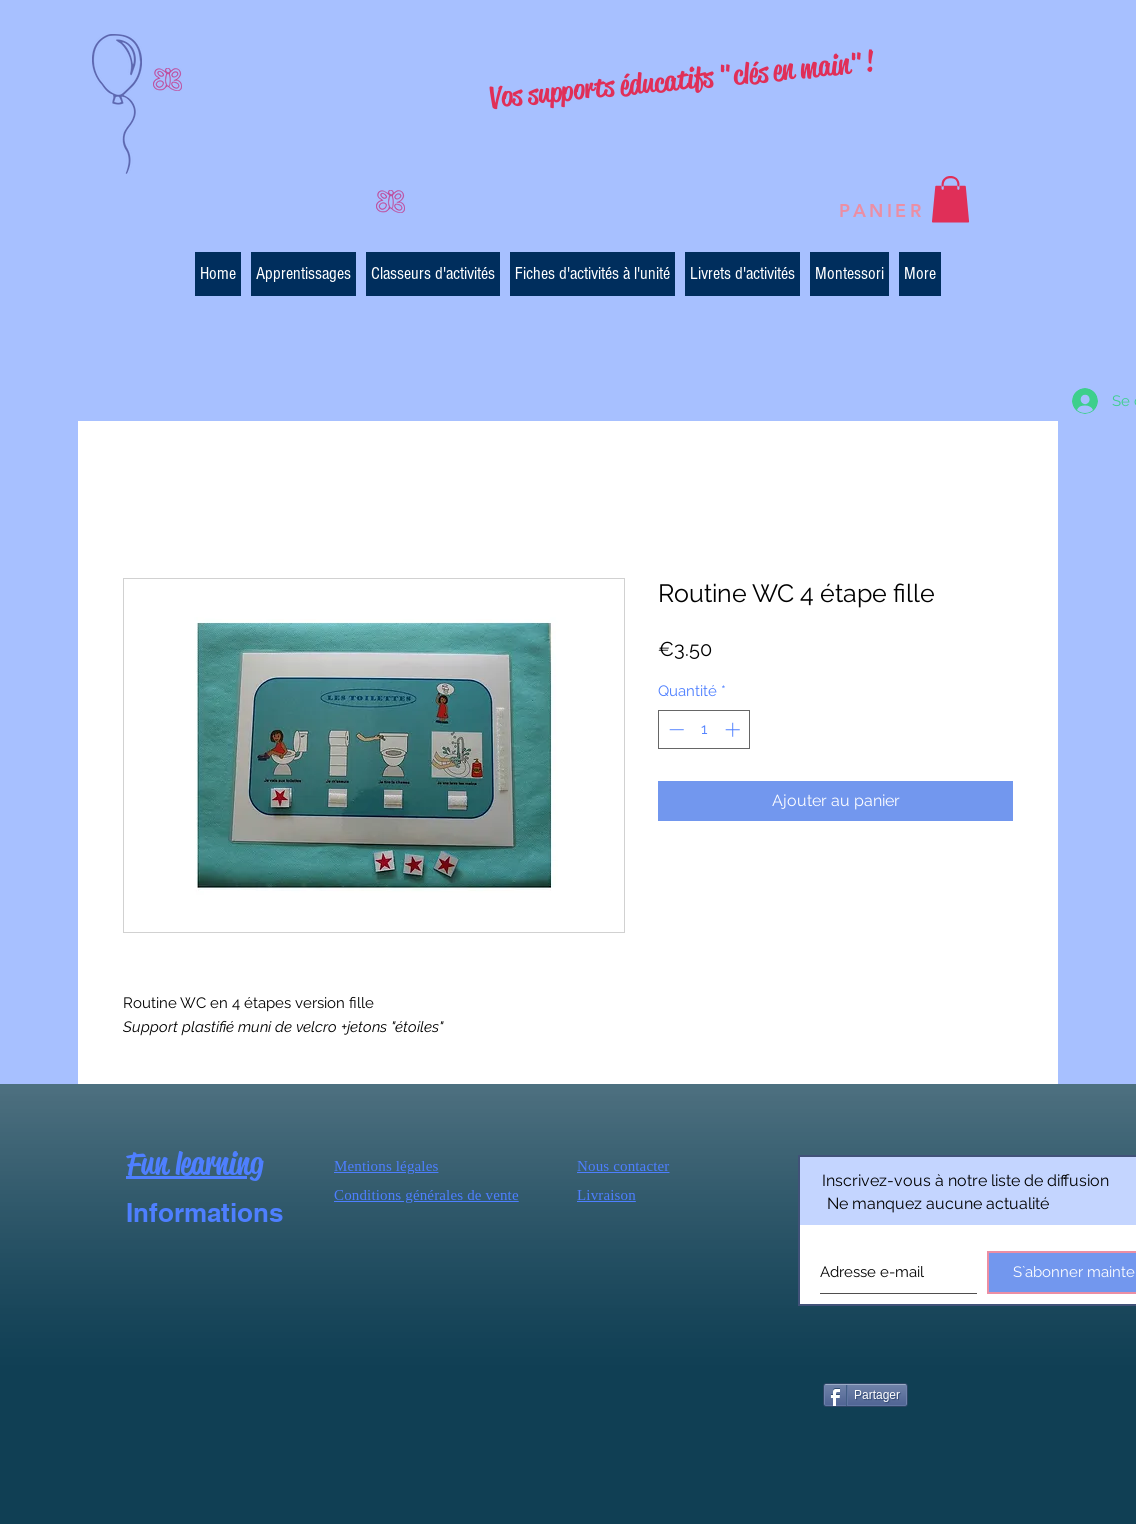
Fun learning (194, 1163)
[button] (950, 199)
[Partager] (865, 1395)
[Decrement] (674, 729)
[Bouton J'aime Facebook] (964, 1393)
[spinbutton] (704, 729)
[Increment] (734, 729)
